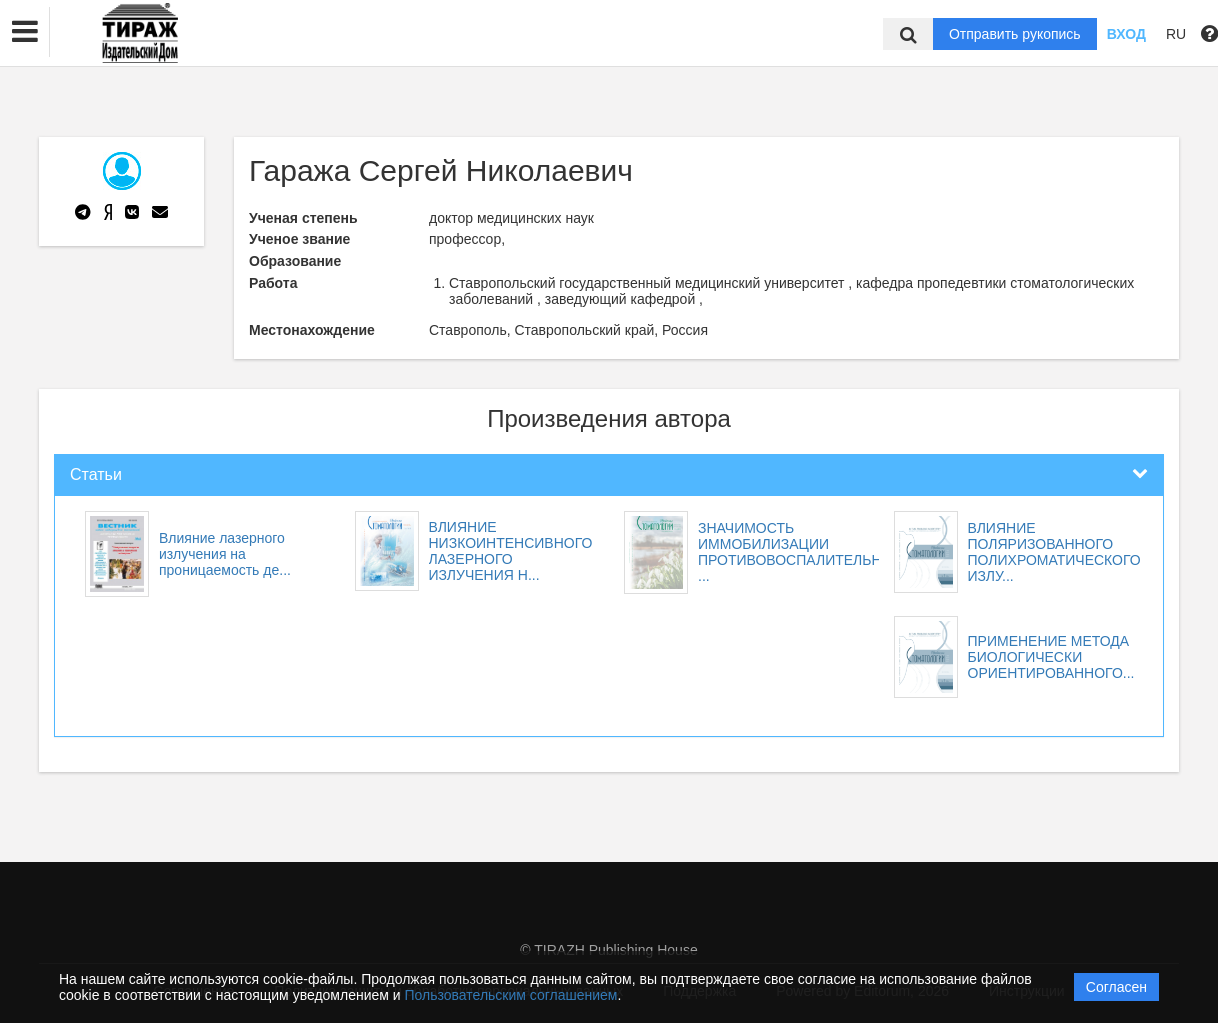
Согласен (1116, 987)
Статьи (96, 474)
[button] (25, 32)
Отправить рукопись (1015, 34)
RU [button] (1176, 34)
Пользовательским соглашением (511, 995)
